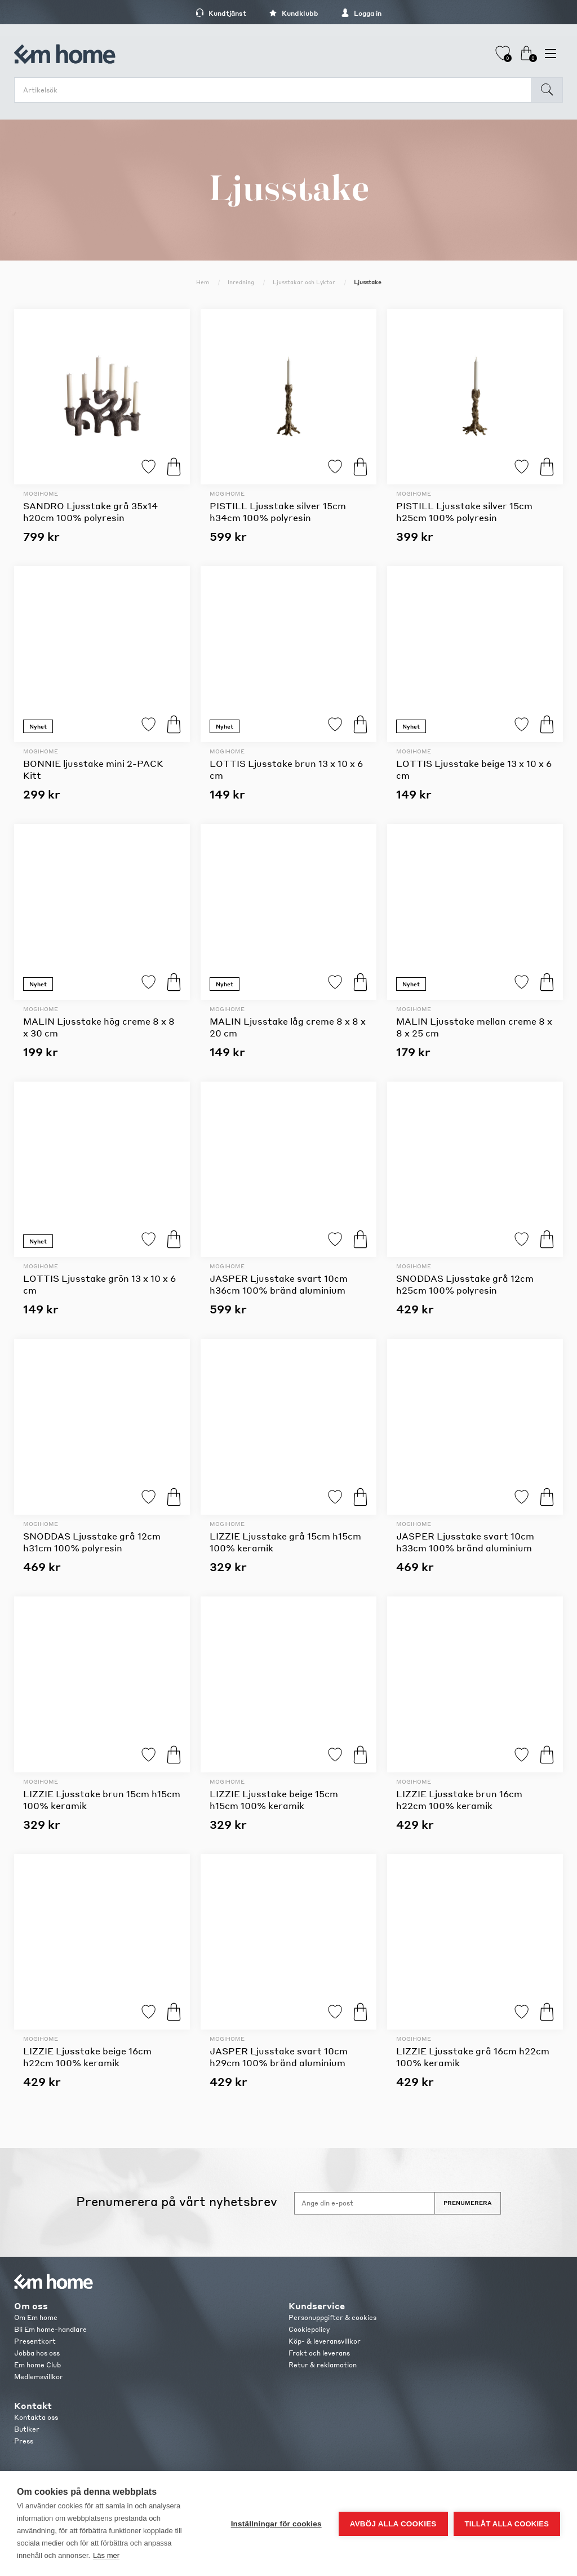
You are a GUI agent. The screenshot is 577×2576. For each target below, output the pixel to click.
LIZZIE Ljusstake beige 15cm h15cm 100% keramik (274, 1799)
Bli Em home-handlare (50, 2329)
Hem (202, 282)
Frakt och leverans (319, 2353)
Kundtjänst (221, 13)
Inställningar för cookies (276, 2524)
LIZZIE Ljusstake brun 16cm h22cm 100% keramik (459, 1799)
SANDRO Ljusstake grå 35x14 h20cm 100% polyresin (90, 511)
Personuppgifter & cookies (332, 2317)
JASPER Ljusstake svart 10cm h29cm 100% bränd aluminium (279, 2056)
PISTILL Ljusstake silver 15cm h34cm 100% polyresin (278, 511)
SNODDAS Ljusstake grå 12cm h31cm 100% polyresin (92, 1542)
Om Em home (35, 2317)
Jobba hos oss (37, 2353)
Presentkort (35, 2341)
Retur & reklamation (322, 2365)
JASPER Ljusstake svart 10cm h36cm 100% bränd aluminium (279, 1284)
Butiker (26, 2429)
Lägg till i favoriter (148, 467)
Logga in (361, 13)
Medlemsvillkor (38, 2376)
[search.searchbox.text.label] (276, 90)
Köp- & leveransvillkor (324, 2341)
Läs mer (106, 2555)
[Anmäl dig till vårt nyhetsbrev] (364, 2203)
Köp (174, 467)
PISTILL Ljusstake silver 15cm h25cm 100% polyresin (464, 511)
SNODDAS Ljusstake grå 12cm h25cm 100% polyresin (465, 1284)
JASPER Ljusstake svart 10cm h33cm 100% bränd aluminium (465, 1542)
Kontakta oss (36, 2417)
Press (23, 2441)
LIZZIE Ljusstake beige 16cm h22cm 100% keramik (87, 2056)
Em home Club (37, 2365)
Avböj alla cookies (393, 2524)
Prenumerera (467, 2202)
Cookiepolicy (309, 2329)
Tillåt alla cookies (507, 2524)
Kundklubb (293, 13)
